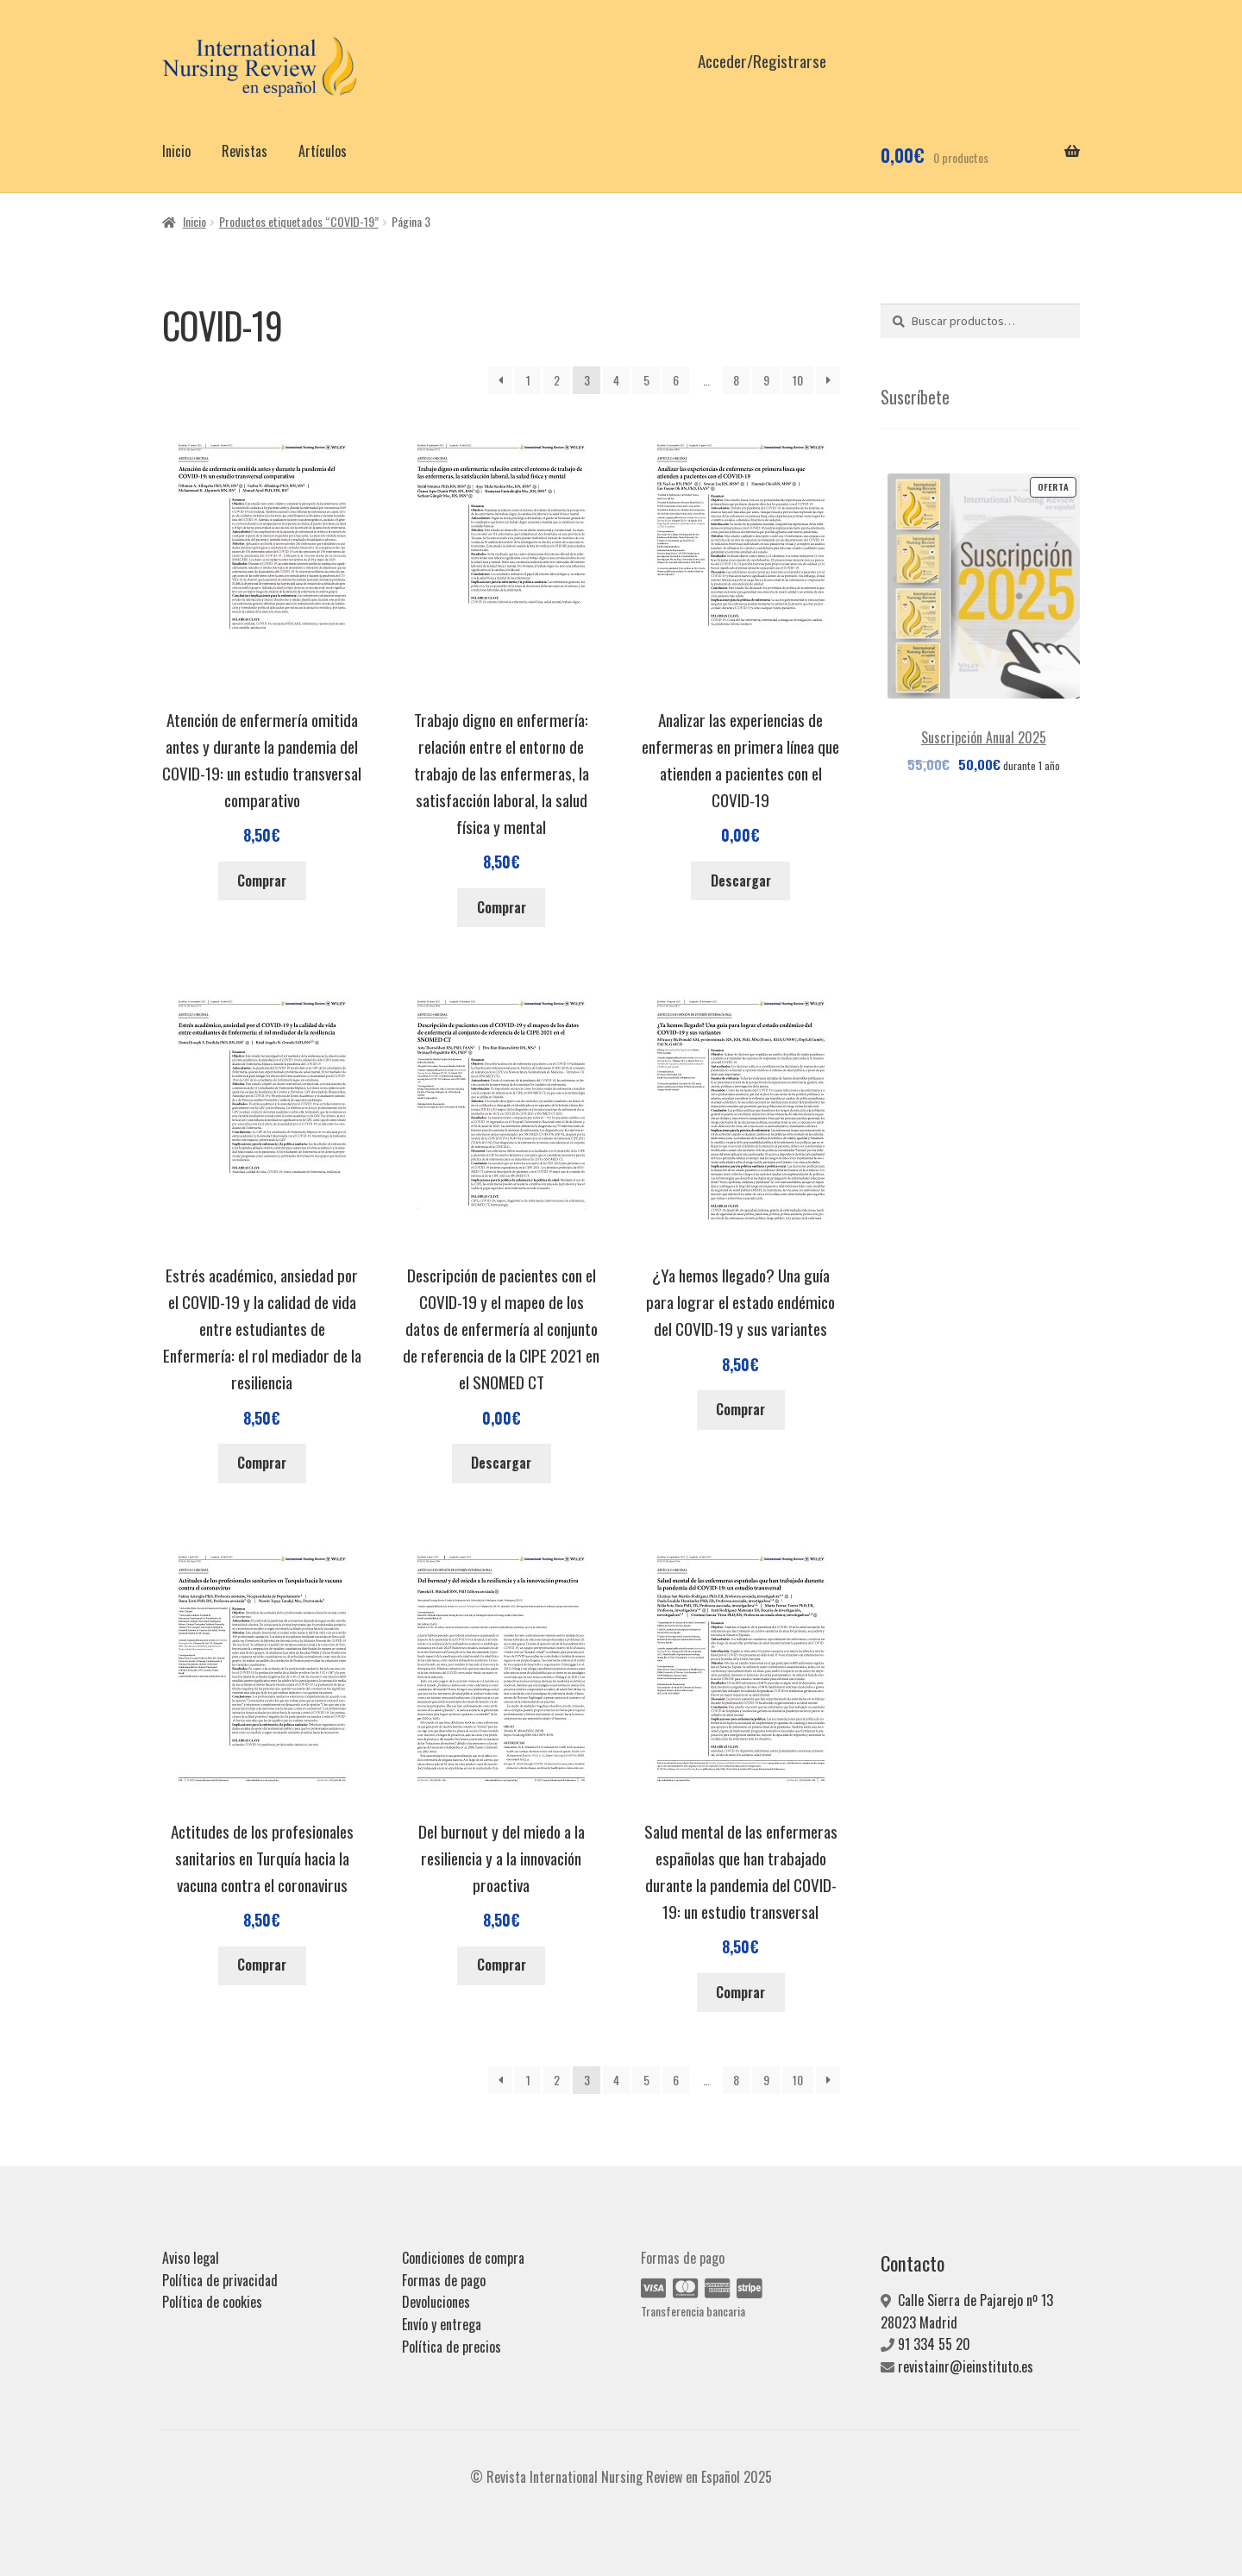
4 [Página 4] (616, 380)
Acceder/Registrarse (762, 60)
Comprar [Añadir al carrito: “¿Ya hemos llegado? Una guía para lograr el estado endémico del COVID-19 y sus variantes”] (740, 1409)
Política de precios (451, 2346)
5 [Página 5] (646, 380)
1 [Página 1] (528, 380)
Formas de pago (444, 2280)
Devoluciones (436, 2301)
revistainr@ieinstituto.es (965, 2366)
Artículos (322, 151)
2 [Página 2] (557, 380)
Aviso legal (190, 2257)
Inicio (176, 151)
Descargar (741, 880)
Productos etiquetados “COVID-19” (299, 221)
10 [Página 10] (798, 380)
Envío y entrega (441, 2324)
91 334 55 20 (934, 2344)
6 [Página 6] (676, 380)
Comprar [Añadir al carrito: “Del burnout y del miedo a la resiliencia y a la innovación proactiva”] (501, 1964)
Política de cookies (212, 2301)
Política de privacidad (220, 2280)
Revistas (244, 151)
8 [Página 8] (736, 380)
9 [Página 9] (766, 380)
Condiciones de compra (463, 2257)
